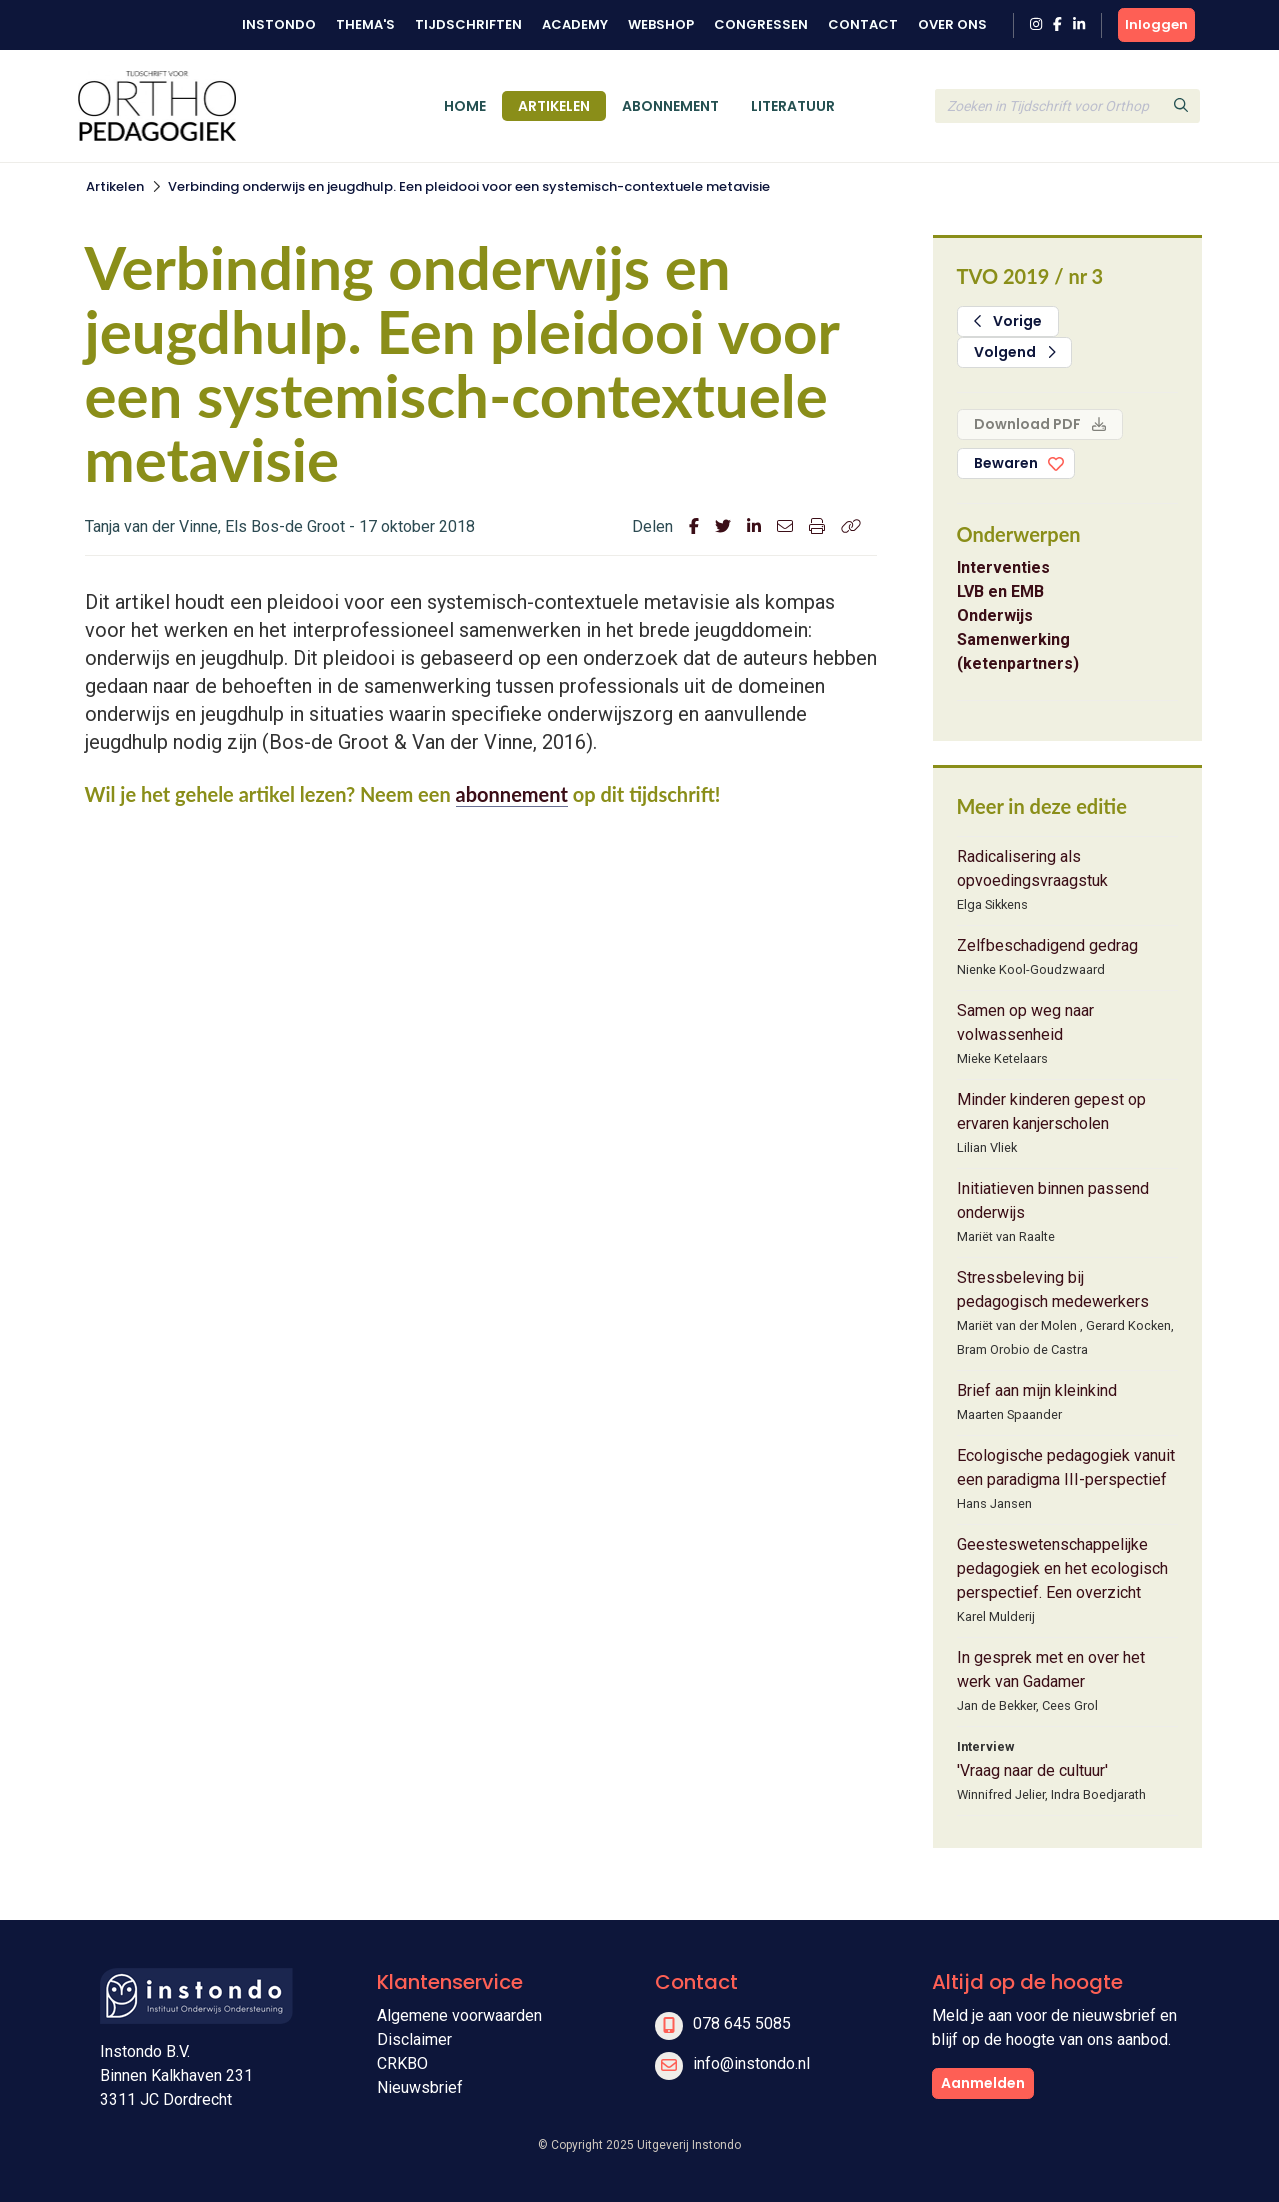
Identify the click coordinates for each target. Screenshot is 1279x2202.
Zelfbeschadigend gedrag (1047, 945)
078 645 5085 (742, 2023)
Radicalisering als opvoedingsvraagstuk (1032, 868)
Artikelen (554, 106)
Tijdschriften (468, 24)
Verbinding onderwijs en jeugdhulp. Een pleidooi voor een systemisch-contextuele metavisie (469, 186)
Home (465, 106)
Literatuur (793, 106)
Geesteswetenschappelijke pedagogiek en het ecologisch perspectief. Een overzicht (1062, 1568)
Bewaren (1006, 463)
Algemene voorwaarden (459, 2015)
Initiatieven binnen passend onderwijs (1053, 1200)
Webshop (661, 24)
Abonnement (670, 106)
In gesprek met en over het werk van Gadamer (1051, 1669)
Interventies (1003, 567)
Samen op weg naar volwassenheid (1025, 1022)
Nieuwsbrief (420, 2087)
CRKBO (402, 2063)
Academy (575, 24)
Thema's (365, 24)
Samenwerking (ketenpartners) (1018, 651)
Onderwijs (995, 615)
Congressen (761, 24)
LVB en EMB (1000, 591)
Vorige (1008, 321)
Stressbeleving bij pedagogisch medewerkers (1053, 1289)
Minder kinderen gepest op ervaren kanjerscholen (1051, 1111)
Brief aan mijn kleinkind (1037, 1390)
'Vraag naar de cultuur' (1032, 1770)
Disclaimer (414, 2039)
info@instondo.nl (751, 2063)
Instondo (279, 24)
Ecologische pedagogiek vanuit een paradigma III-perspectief (1066, 1467)
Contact (863, 24)
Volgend (1015, 352)
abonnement (512, 794)
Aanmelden (983, 2083)
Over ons (952, 24)
